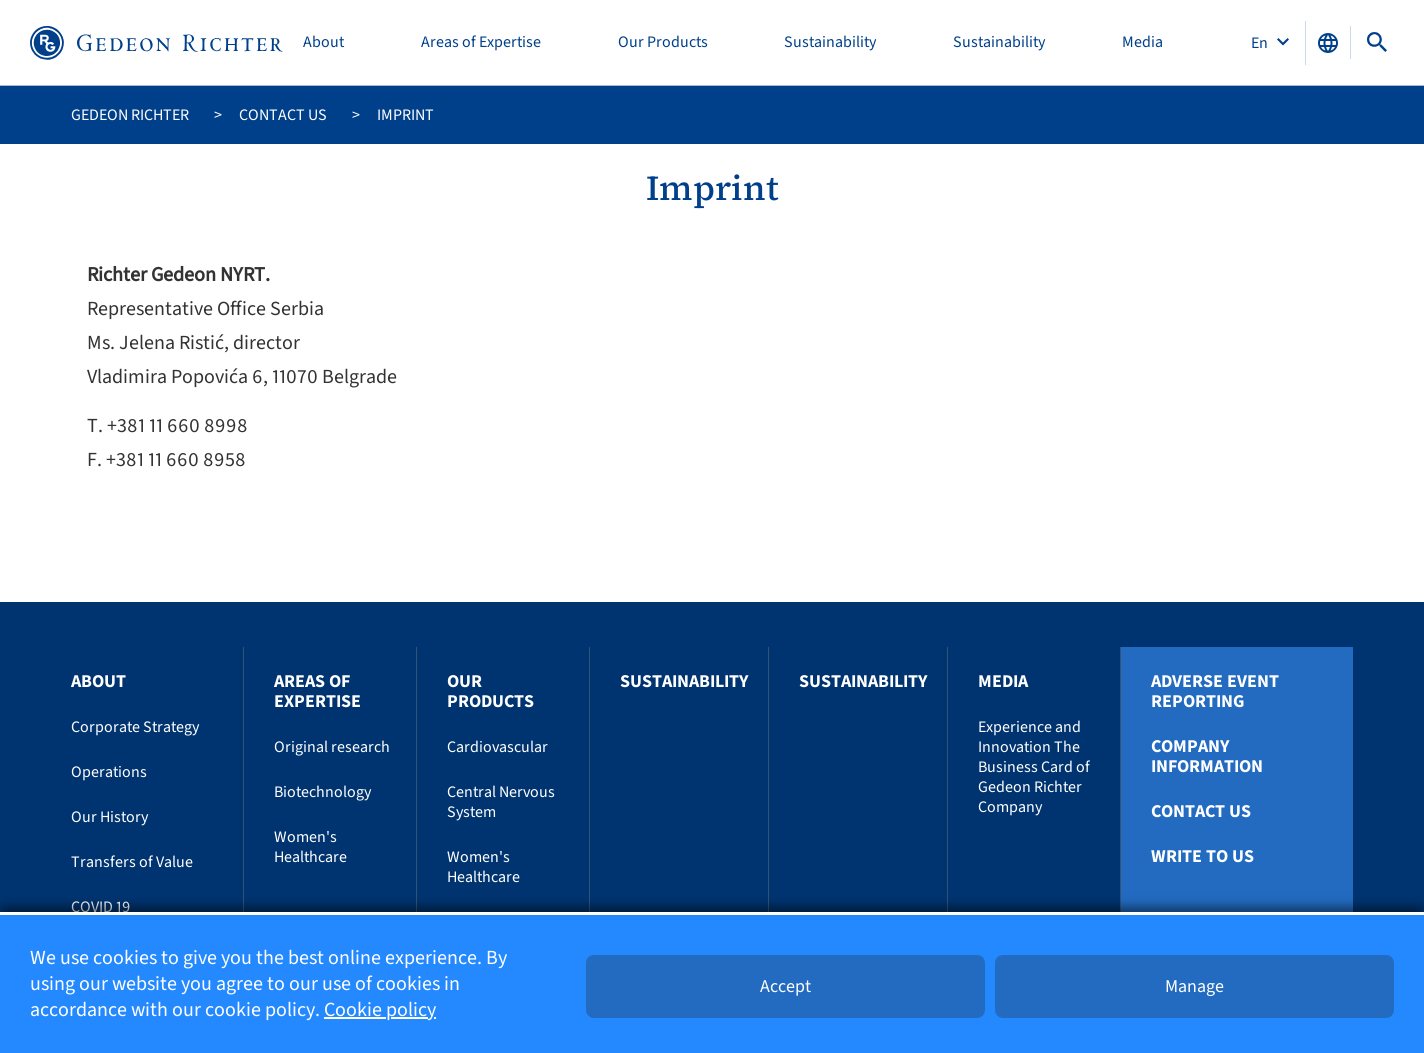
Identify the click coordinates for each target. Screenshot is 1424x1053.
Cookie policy (380, 1010)
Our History (109, 817)
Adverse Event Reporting (1215, 692)
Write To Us (1202, 857)
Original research (332, 747)
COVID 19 (100, 907)
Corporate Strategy (135, 727)
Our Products (663, 42)
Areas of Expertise (481, 42)
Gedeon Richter (130, 115)
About (323, 42)
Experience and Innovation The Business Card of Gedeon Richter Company (1034, 767)
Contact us (283, 115)
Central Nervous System (501, 802)
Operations (109, 772)
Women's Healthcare (310, 847)
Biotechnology (322, 792)
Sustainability (830, 42)
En (1261, 43)
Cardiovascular (497, 747)
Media (1142, 42)
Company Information (1207, 757)
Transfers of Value (132, 862)
